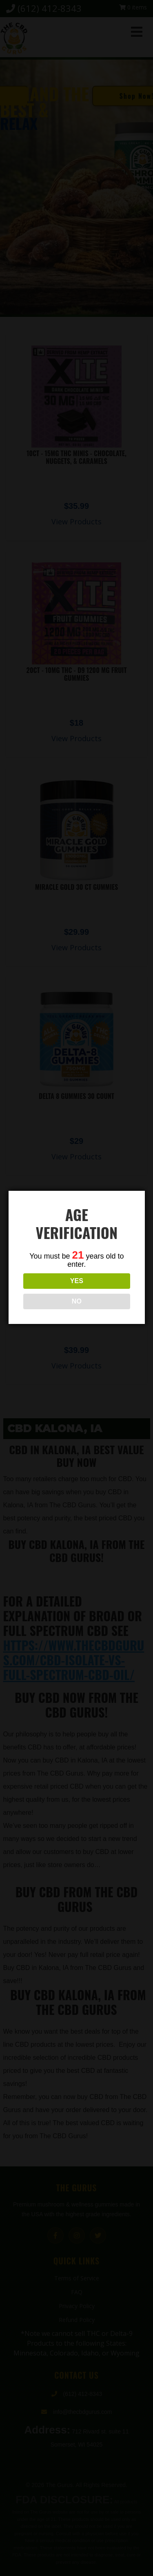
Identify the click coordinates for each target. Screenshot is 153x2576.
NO (76, 1301)
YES (76, 1280)
